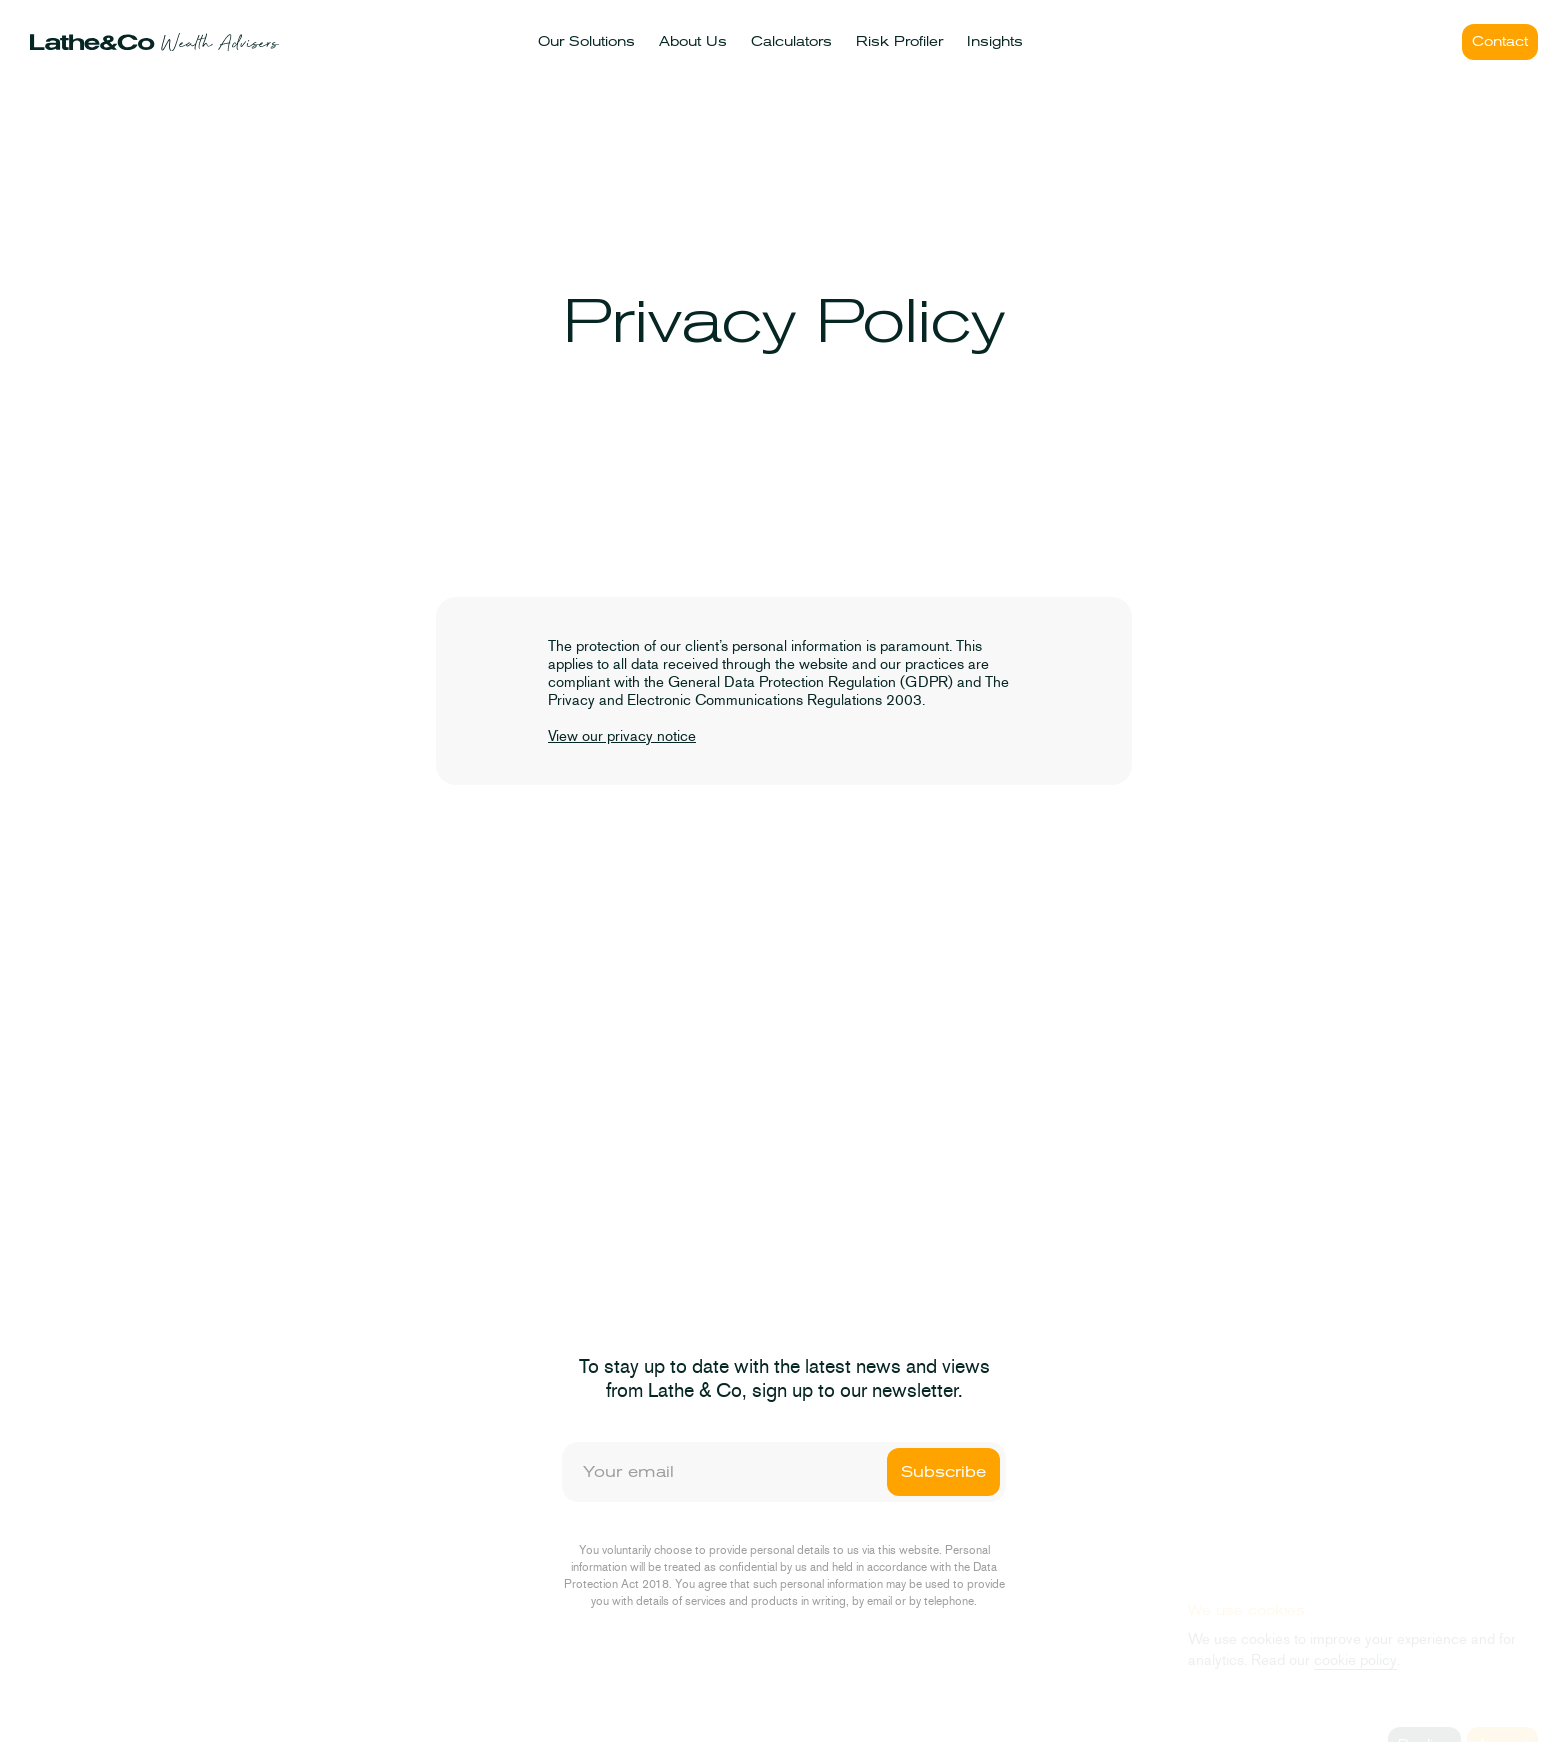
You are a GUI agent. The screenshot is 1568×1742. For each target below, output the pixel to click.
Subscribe (943, 1472)
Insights (995, 41)
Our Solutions (586, 41)
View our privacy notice (622, 736)
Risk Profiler (899, 41)
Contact (1500, 41)
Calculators (791, 41)
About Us (693, 41)
